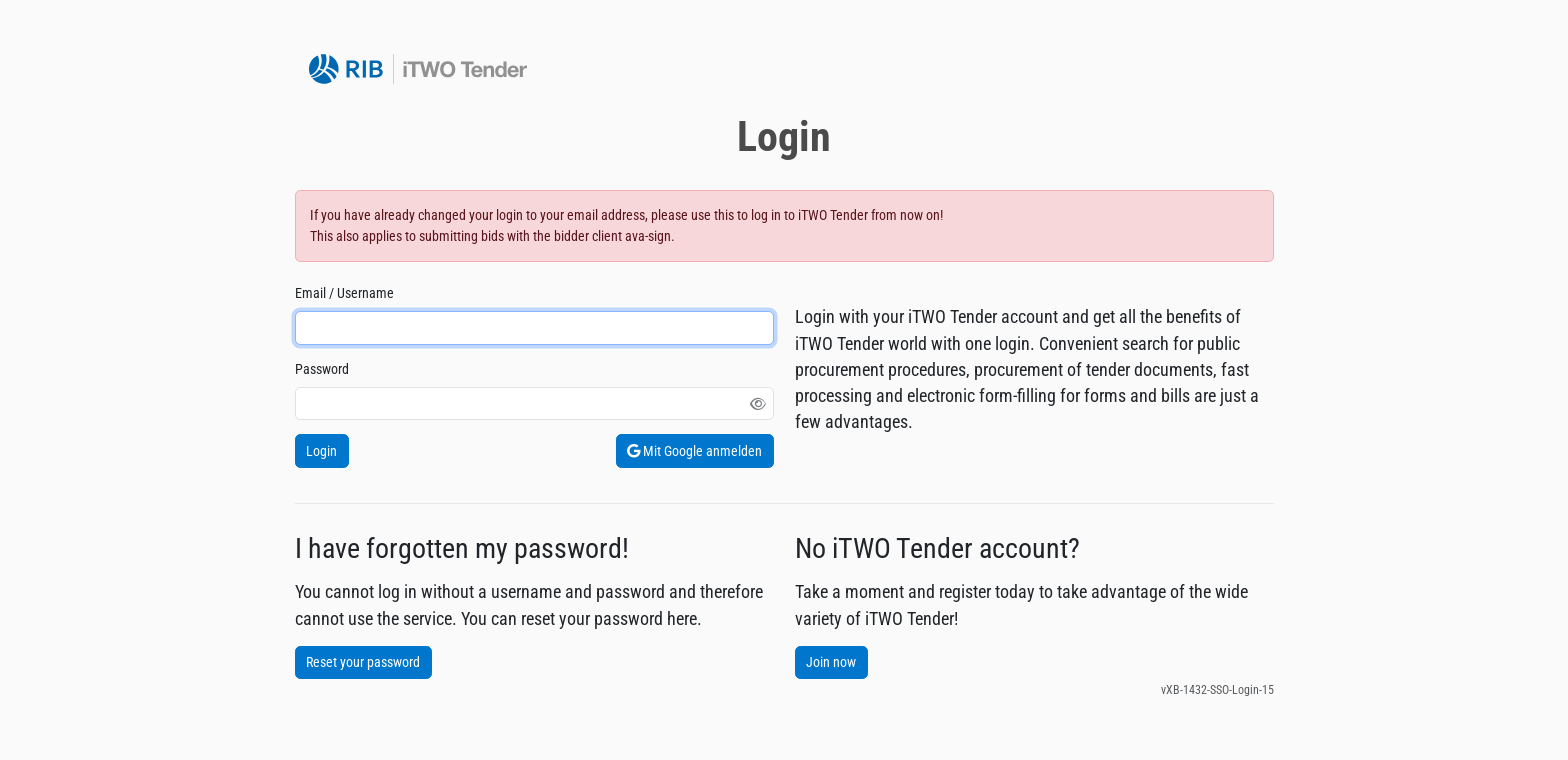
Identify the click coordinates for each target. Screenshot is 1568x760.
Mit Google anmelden (694, 451)
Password (322, 369)
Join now (831, 662)
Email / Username (344, 293)
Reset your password (363, 662)
